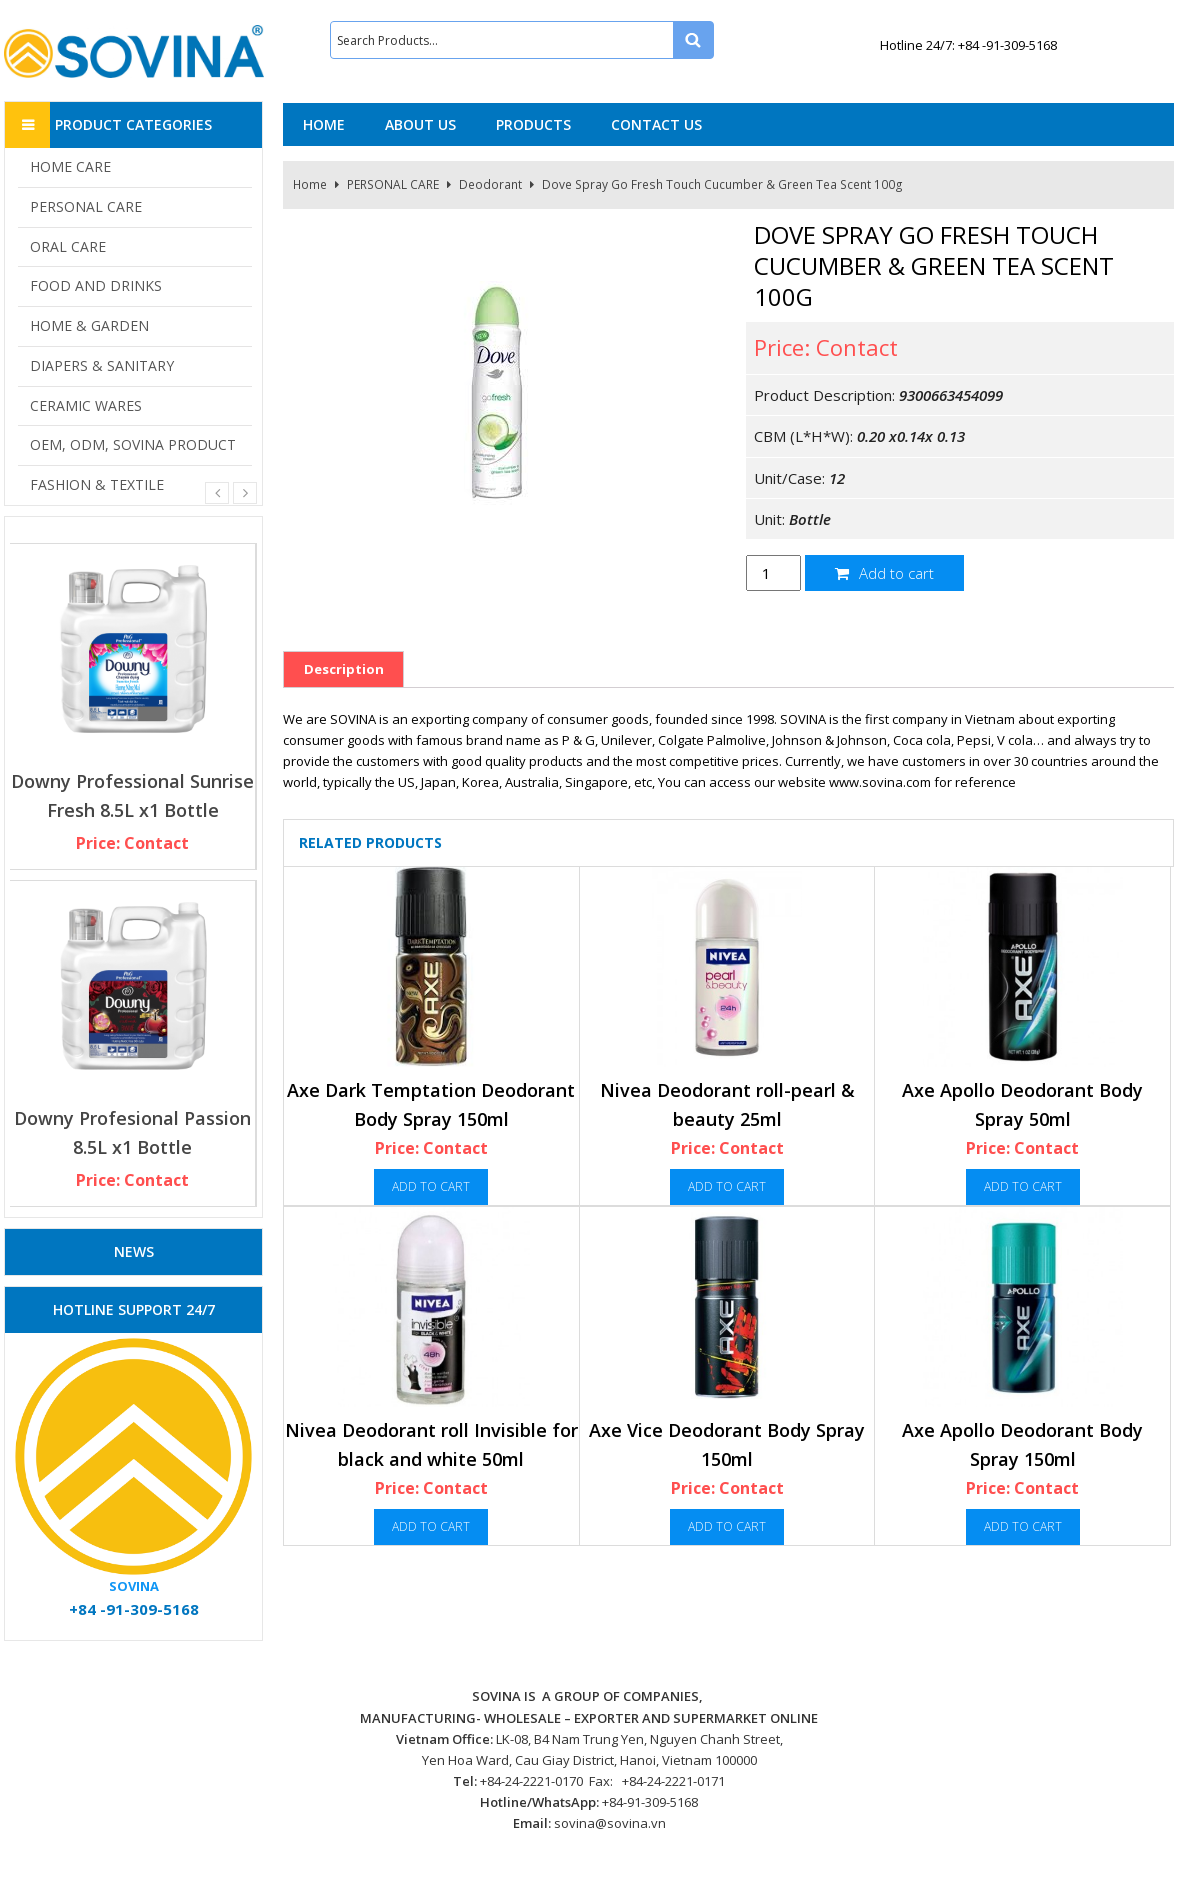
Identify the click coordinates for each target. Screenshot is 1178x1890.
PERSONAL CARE (393, 184)
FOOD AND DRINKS (96, 285)
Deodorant (490, 184)
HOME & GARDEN (89, 325)
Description (344, 669)
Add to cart (884, 573)
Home (310, 184)
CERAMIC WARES (86, 405)
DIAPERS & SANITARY (102, 365)
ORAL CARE (68, 246)
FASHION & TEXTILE (97, 484)
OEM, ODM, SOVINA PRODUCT (133, 444)
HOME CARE (70, 166)
